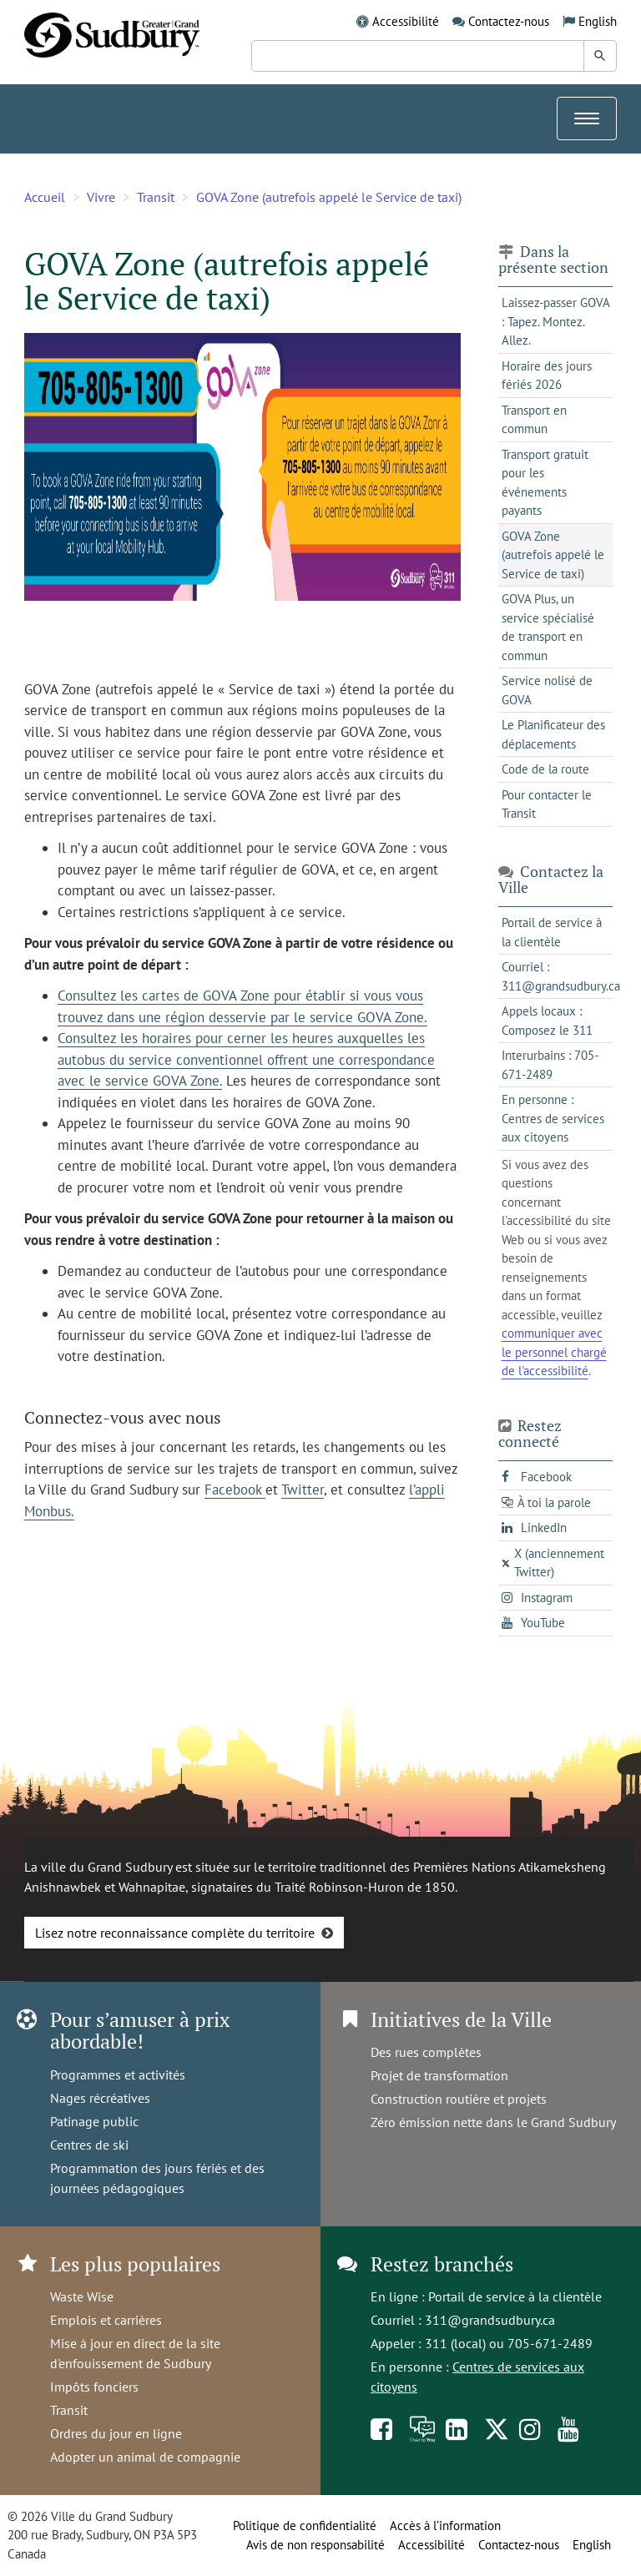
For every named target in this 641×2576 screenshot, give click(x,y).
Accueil (44, 197)
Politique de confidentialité (304, 2525)
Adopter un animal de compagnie (145, 2456)
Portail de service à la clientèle (515, 2296)
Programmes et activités (117, 2074)
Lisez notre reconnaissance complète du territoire (175, 1932)
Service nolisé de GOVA (547, 690)
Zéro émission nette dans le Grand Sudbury (493, 2122)
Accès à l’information (445, 2525)
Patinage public (94, 2121)
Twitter (302, 1489)
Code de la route (545, 769)
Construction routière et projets (459, 2098)
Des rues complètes (426, 2052)
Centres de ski (89, 2144)
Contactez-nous (508, 21)
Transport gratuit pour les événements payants (545, 482)
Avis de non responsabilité (315, 2545)
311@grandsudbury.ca (490, 2319)
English (597, 21)
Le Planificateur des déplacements (553, 734)
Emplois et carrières (106, 2319)
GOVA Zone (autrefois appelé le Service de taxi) (329, 197)
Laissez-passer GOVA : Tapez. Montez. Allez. (555, 321)
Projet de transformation (439, 2075)
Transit (155, 197)
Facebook (234, 1489)
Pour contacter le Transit (547, 804)
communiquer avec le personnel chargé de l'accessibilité (554, 1352)
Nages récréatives (100, 2098)
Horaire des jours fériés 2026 (547, 375)
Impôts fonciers (94, 2386)
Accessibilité (405, 21)
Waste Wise (82, 2296)
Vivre (101, 197)
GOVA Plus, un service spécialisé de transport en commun (548, 627)
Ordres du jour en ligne (116, 2433)
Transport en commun (534, 419)
